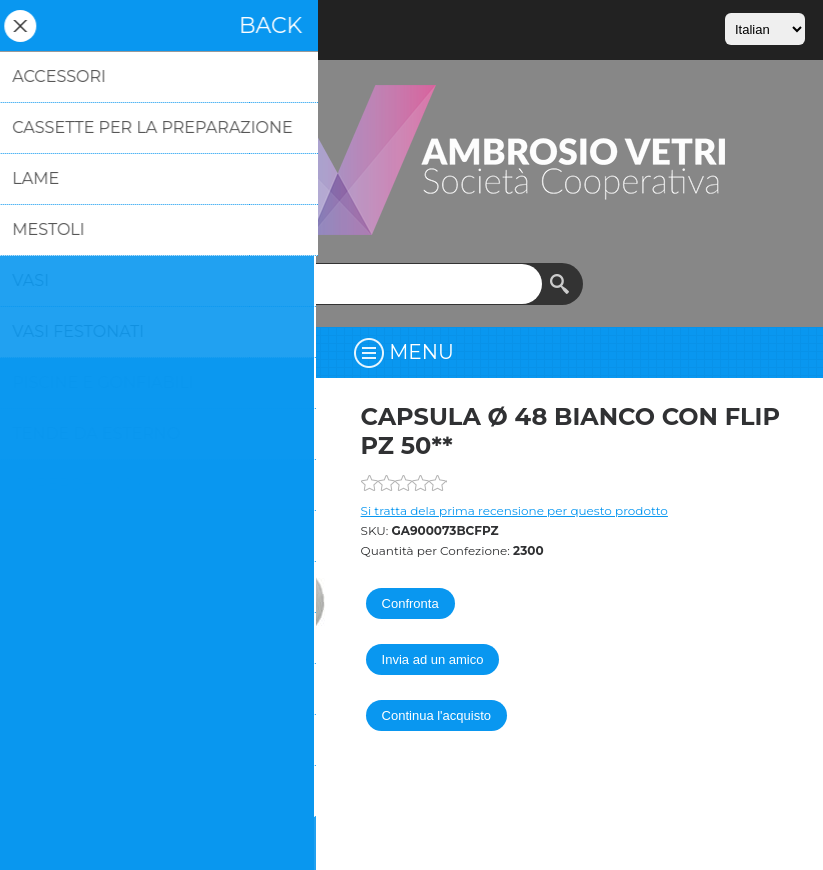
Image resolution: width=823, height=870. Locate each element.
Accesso (88, 26)
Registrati (36, 26)
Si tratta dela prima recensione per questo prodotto (514, 510)
